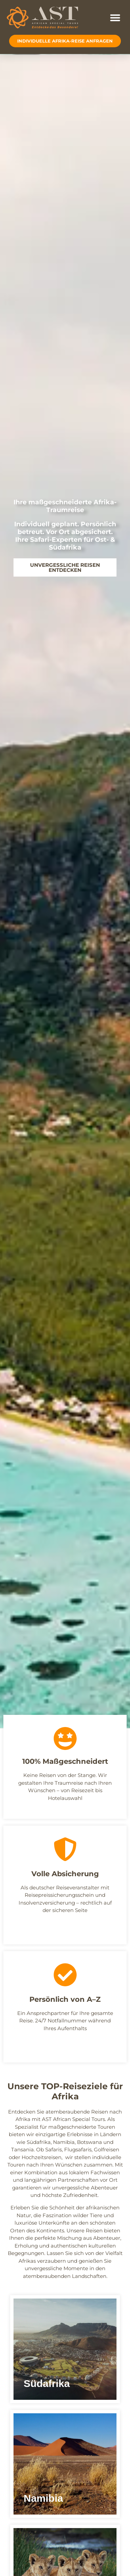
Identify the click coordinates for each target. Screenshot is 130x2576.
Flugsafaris (78, 2149)
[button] (115, 17)
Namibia (64, 2142)
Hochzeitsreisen (41, 2157)
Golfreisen (106, 2149)
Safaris (53, 2149)
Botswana (89, 2142)
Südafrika (39, 2142)
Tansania (22, 2149)
